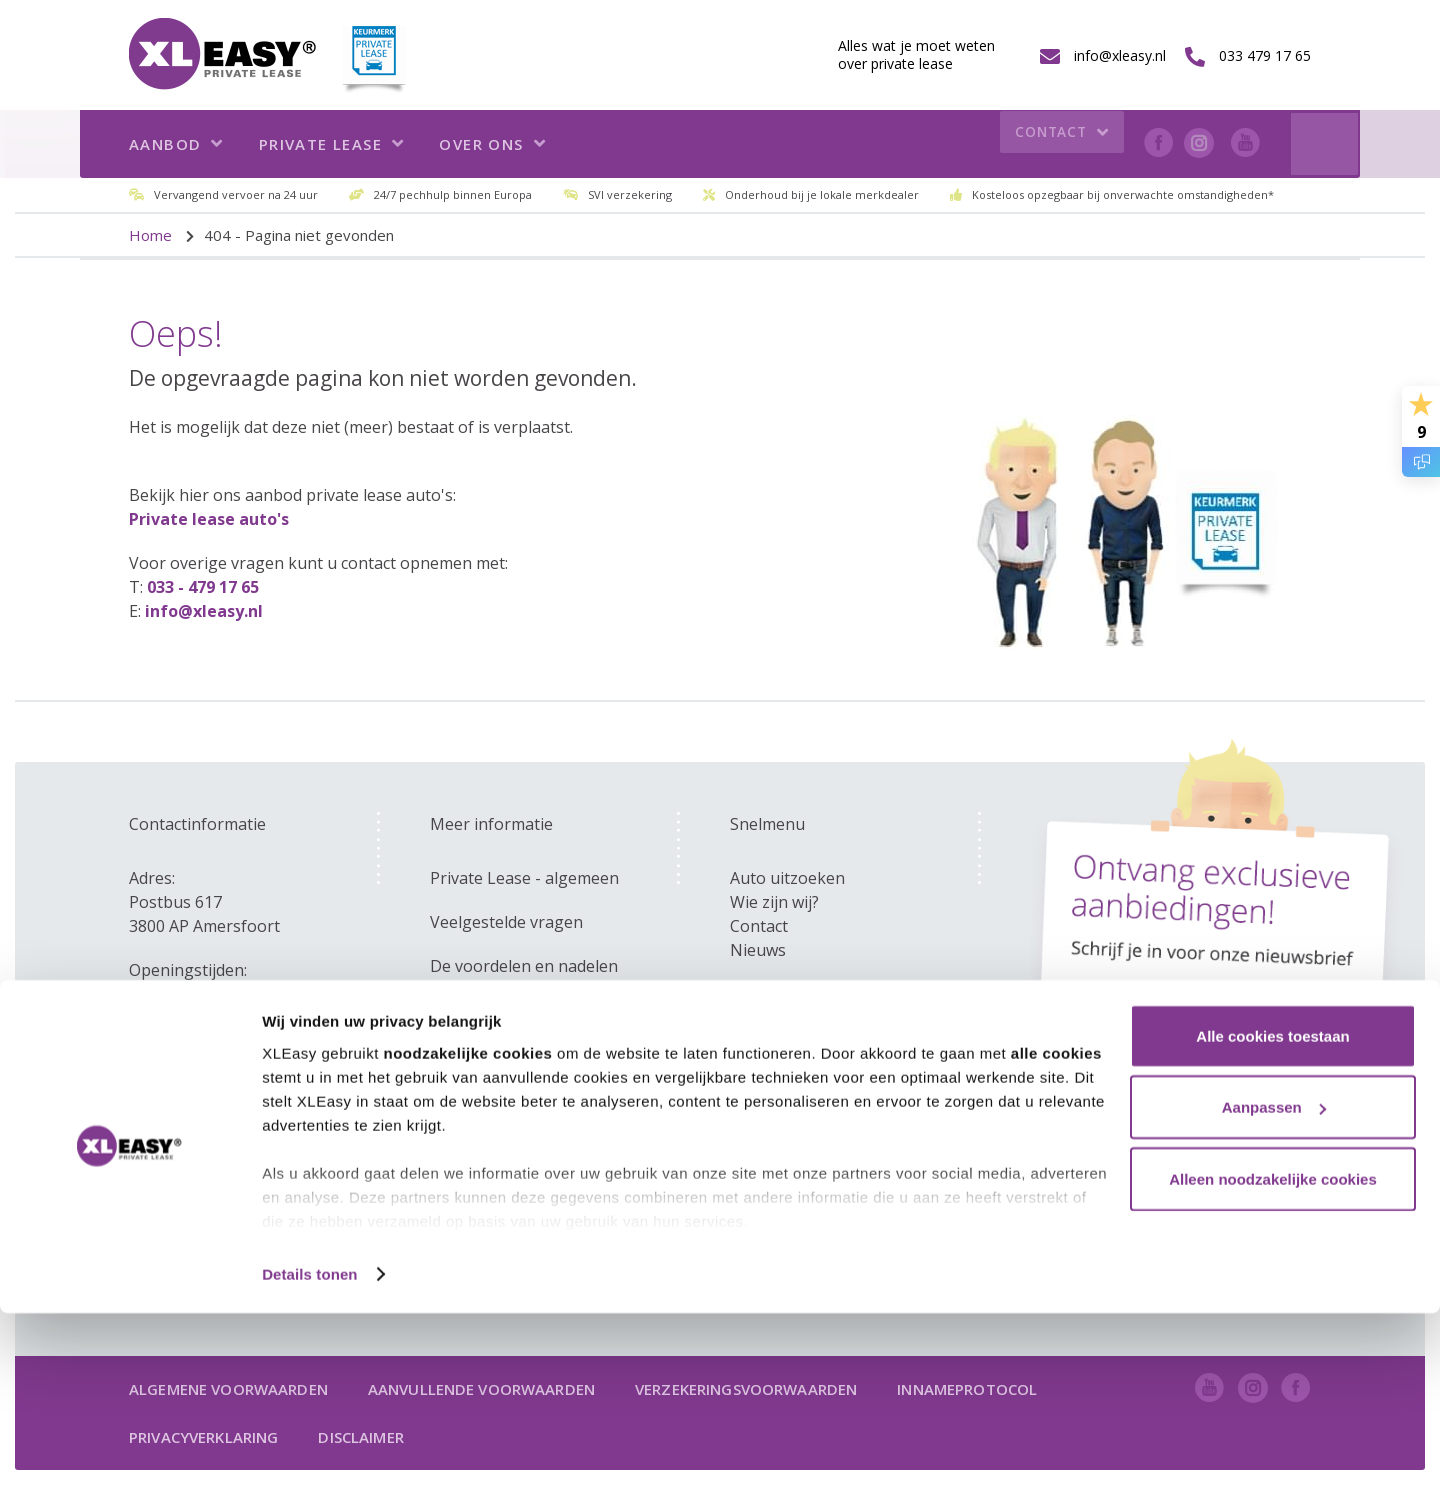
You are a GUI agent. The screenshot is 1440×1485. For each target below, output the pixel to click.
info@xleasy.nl (204, 611)
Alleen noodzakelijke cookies (1273, 1350)
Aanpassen (1274, 1279)
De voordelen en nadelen (524, 966)
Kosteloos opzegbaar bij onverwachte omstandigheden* (1123, 194)
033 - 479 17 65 (203, 587)
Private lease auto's (209, 519)
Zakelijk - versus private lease (541, 1010)
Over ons (492, 144)
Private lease (332, 144)
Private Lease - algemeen (524, 878)
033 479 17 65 (781, 994)
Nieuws (758, 950)
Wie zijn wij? (774, 902)
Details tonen (309, 1445)
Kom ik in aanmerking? (515, 1054)
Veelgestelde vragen (506, 922)
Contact (1057, 144)
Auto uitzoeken (787, 878)
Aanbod (176, 144)
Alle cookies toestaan (1272, 1207)
